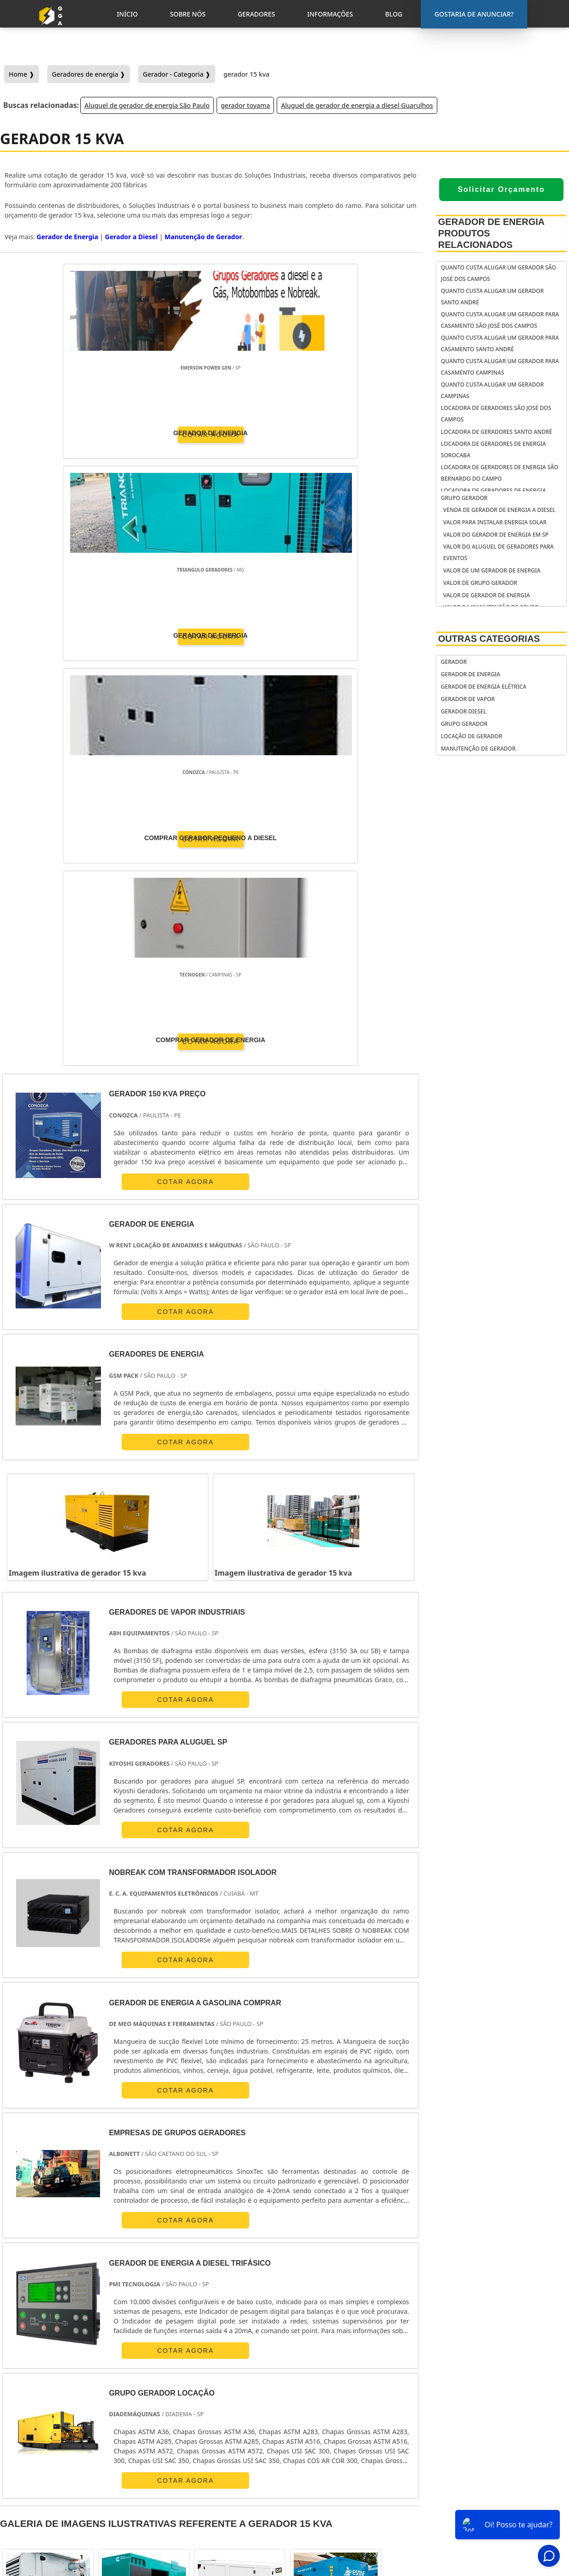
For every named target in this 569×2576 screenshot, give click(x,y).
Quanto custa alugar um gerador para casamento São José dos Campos (500, 320)
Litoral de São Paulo (345, 2362)
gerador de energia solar (342, 2492)
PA (382, 2277)
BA (262, 2277)
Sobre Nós (483, 2490)
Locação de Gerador (471, 736)
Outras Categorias (489, 639)
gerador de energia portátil (346, 2457)
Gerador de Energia (470, 674)
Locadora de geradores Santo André (496, 432)
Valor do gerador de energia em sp (496, 535)
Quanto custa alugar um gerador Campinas (492, 390)
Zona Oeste (129, 2362)
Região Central (26, 2362)
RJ (54, 2277)
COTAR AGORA (53, 433)
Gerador (454, 662)
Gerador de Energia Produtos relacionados (491, 233)
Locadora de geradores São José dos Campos (496, 413)
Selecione (20, 2277)
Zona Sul (174, 2362)
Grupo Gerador (464, 498)
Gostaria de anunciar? (493, 2455)
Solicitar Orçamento (501, 189)
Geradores (484, 2501)
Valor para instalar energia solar (495, 522)
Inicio (476, 2478)
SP (133, 2277)
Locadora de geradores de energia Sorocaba (493, 449)
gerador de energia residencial (332, 2474)
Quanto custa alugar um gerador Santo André (492, 296)
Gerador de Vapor (468, 699)
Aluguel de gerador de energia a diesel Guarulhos (357, 105)
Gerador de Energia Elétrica (483, 686)
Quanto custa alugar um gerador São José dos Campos (498, 273)
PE (236, 2277)
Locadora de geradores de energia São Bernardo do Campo (499, 473)
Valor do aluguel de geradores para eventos (498, 552)
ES (107, 2277)
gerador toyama (245, 105)
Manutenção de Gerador (478, 748)
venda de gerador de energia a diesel (499, 510)
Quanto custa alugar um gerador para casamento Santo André (500, 343)
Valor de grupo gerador (480, 583)
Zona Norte (80, 2362)
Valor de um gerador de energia (492, 570)
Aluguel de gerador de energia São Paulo (147, 105)
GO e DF (321, 2277)
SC (184, 2277)
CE (288, 2277)
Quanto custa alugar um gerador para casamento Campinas (500, 366)
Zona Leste (219, 2362)
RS (210, 2277)
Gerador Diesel (463, 711)
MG (80, 2277)
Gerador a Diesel (131, 236)
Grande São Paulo (276, 2362)
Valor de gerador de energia (486, 595)
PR (159, 2277)
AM (355, 2277)
